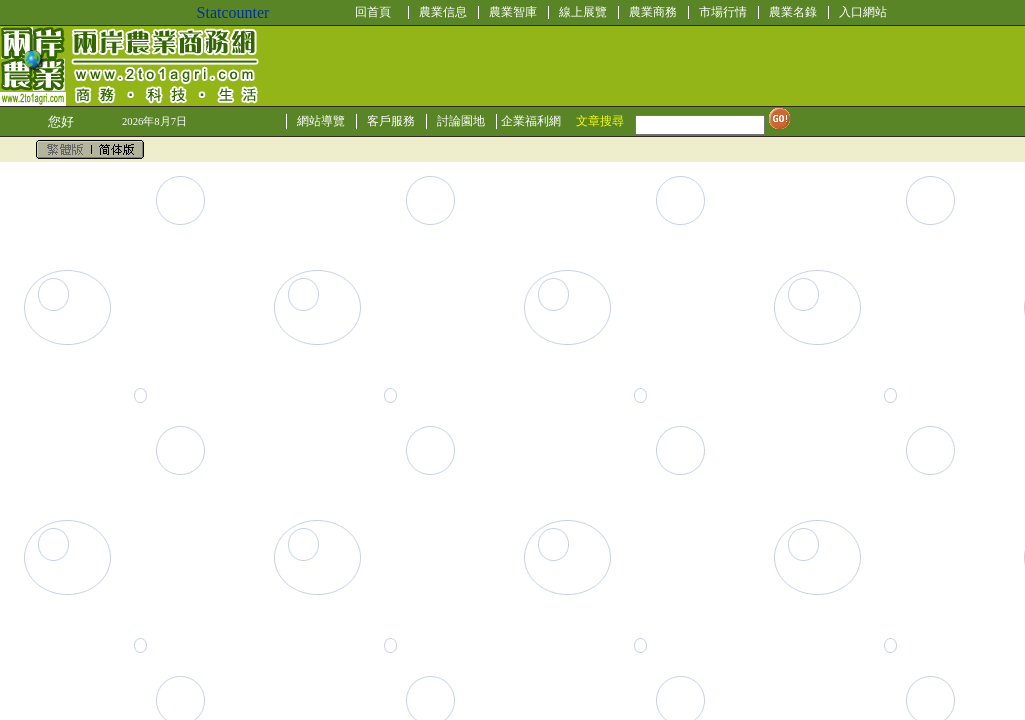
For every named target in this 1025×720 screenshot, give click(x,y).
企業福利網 (531, 121)
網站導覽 (321, 121)
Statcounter (233, 12)
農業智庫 (513, 12)
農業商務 (653, 12)
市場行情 (723, 12)
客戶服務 (391, 121)
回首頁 (373, 12)
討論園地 (461, 121)
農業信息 (443, 12)
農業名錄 (793, 12)
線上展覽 (583, 12)
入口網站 (863, 12)
